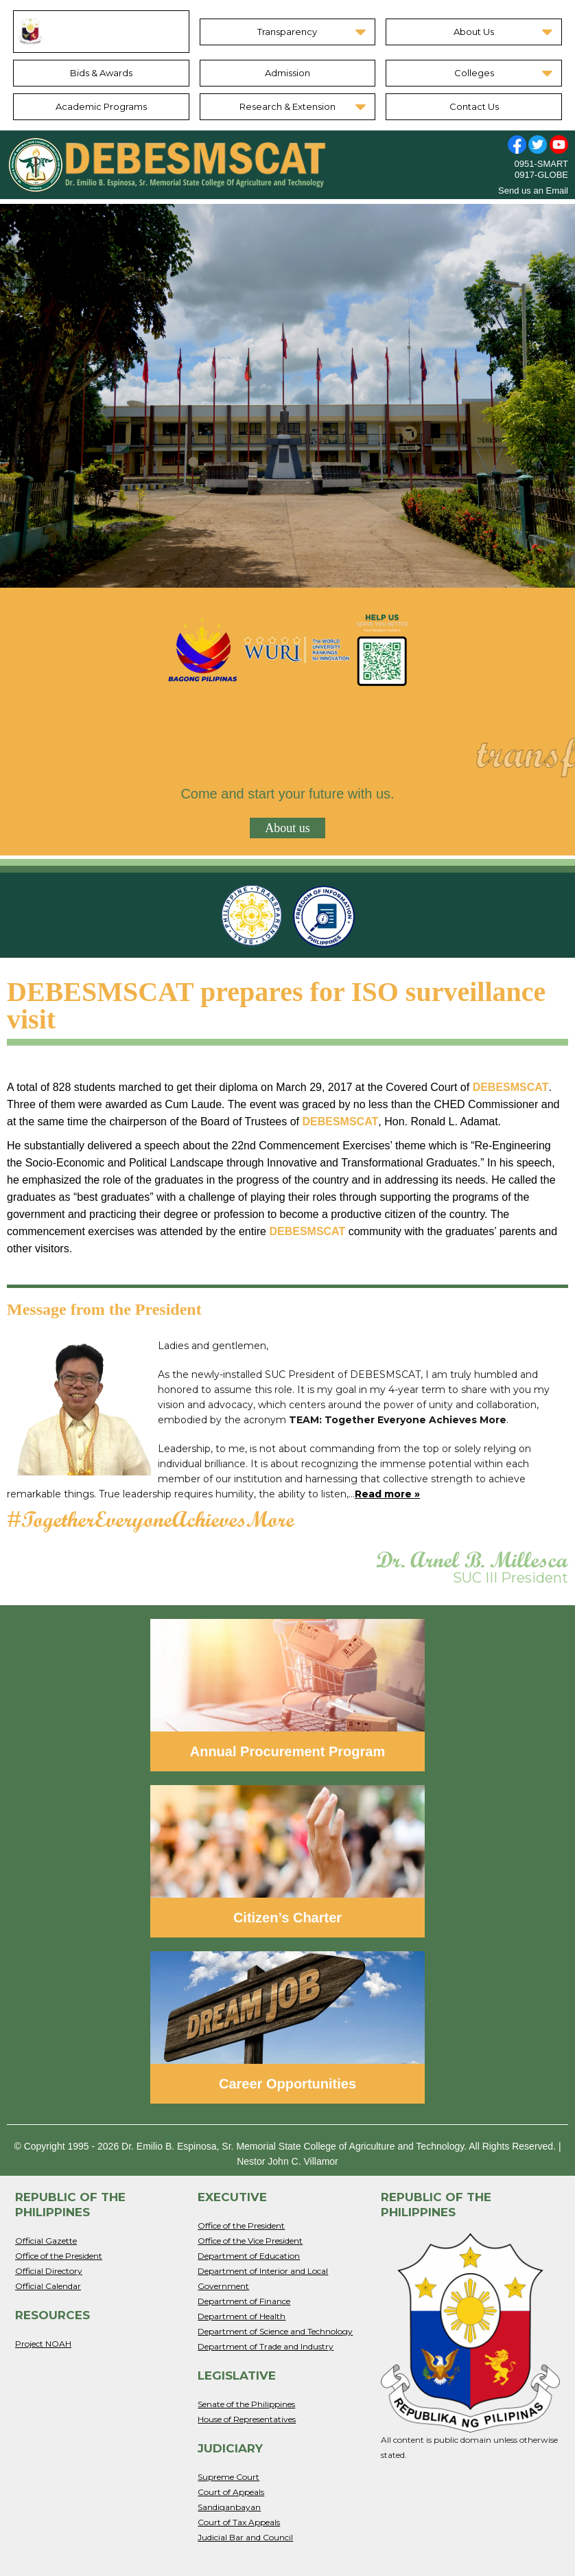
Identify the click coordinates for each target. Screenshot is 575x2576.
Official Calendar (48, 2286)
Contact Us (474, 106)
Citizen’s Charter (287, 1917)
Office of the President (58, 2256)
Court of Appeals (231, 2492)
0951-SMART (541, 164)
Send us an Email (533, 190)
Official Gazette (46, 2240)
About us (287, 828)
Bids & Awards (101, 72)
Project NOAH (43, 2343)
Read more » (387, 1494)
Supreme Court (228, 2477)
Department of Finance (244, 2301)
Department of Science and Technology (275, 2331)
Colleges (474, 72)
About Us (474, 31)
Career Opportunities (287, 2083)
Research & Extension (287, 106)
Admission (287, 72)
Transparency (287, 31)
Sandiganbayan (229, 2507)
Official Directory (48, 2271)
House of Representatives (247, 2419)
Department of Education (249, 2256)
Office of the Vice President (250, 2240)
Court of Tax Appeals (239, 2522)
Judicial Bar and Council (245, 2537)
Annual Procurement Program (288, 1751)
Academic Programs (101, 106)
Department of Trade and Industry (265, 2346)
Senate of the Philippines (246, 2404)
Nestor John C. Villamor (287, 2161)
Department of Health (241, 2316)
